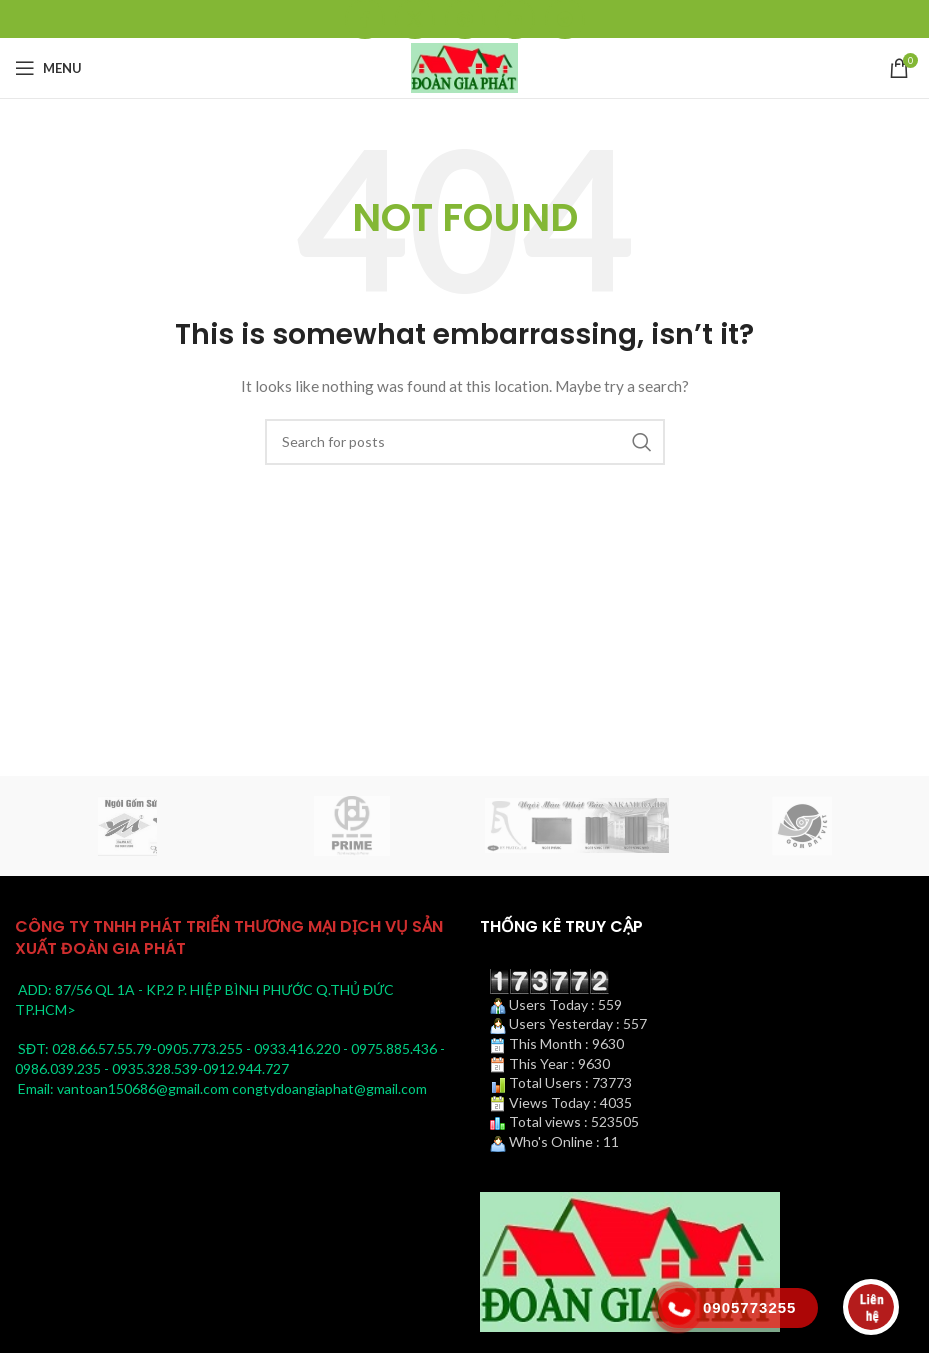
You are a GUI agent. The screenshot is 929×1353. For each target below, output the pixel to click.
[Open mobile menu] (48, 68)
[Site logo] (464, 66)
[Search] (465, 442)
